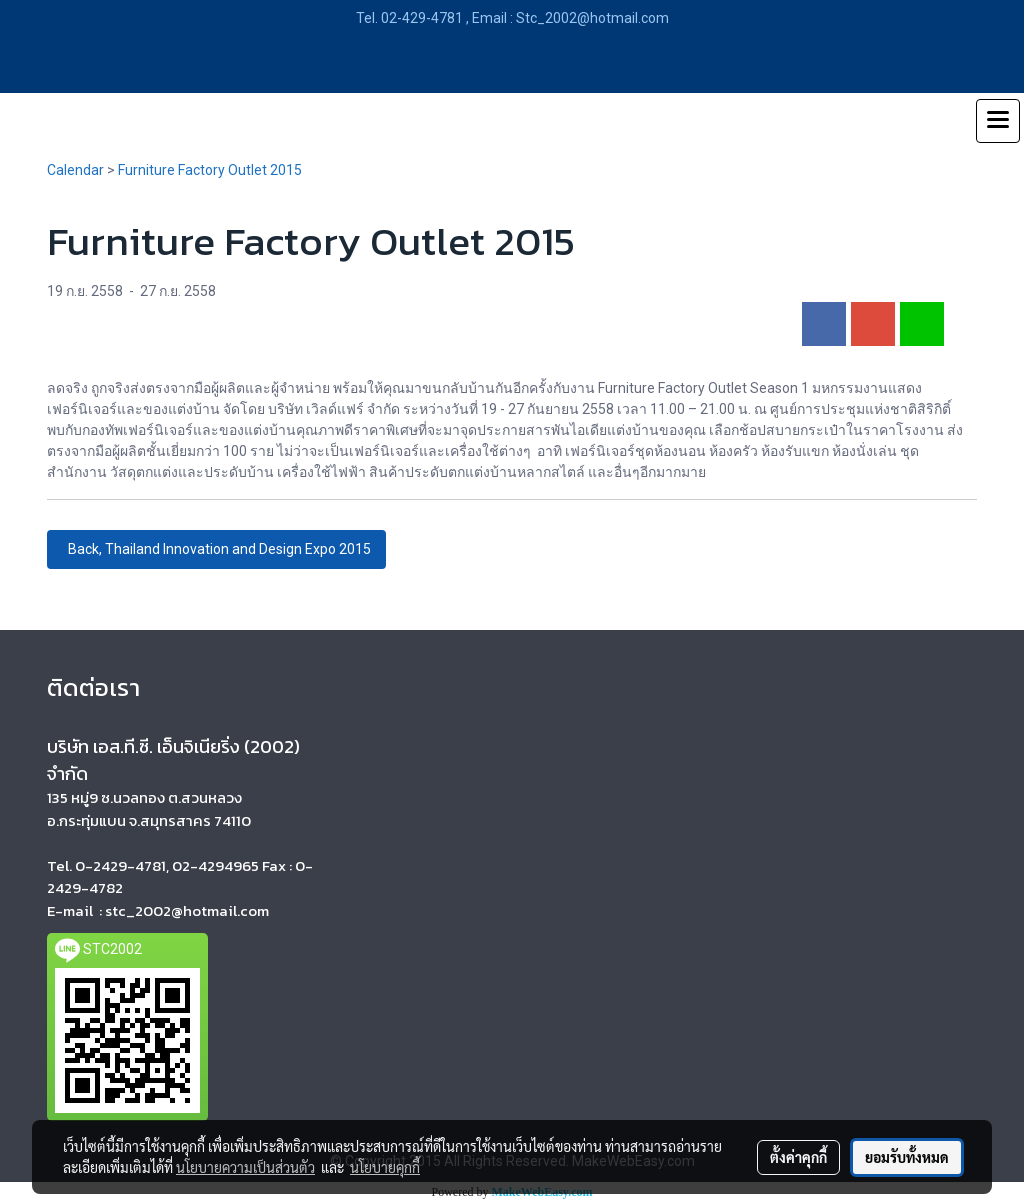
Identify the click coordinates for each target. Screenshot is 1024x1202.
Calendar (75, 170)
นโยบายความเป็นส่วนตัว (245, 1167)
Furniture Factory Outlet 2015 (210, 170)
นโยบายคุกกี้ (385, 1167)
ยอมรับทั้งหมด (907, 1157)
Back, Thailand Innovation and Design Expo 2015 (216, 549)
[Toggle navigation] (998, 121)
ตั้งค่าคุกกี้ (798, 1157)
